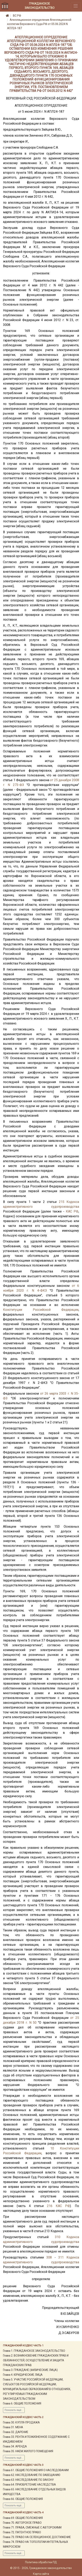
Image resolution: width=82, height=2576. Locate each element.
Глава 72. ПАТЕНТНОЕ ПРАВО (22, 2532)
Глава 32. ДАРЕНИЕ (15, 2432)
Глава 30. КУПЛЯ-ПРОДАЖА (21, 2422)
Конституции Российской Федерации (40, 1310)
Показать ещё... (14, 2410)
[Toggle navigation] (76, 5)
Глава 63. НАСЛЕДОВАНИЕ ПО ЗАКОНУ (28, 2479)
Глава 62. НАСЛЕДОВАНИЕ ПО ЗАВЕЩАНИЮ (31, 2475)
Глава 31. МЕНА (13, 2427)
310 (57, 2237)
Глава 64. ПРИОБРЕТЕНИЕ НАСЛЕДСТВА (29, 2484)
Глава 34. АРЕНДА (15, 2446)
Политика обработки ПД (41, 2562)
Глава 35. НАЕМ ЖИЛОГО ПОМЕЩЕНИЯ (28, 2451)
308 (49, 2257)
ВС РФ (17, 15)
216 (49, 2206)
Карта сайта (41, 2573)
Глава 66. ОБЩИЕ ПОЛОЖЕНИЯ (23, 2499)
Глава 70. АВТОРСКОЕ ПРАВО (22, 2522)
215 (61, 1202)
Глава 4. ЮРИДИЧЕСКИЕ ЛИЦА (23, 2374)
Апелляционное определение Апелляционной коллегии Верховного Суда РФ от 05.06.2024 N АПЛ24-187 (39, 24)
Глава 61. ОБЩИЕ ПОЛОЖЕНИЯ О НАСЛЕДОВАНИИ (36, 2470)
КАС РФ (72, 1211)
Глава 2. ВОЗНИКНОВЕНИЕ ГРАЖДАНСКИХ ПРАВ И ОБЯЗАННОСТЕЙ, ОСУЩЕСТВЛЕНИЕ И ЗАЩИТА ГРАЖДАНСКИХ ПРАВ (35, 2360)
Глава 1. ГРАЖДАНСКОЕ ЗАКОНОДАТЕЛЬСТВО (34, 2350)
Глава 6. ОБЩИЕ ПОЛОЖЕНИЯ (22, 2403)
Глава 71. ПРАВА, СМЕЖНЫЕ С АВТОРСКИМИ (32, 2527)
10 (52, 2148)
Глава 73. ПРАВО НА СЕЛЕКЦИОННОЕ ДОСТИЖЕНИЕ (37, 2537)
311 (61, 2257)
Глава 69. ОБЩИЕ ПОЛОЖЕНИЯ (23, 2517)
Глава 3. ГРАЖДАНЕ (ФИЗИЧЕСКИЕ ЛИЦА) (30, 2370)
